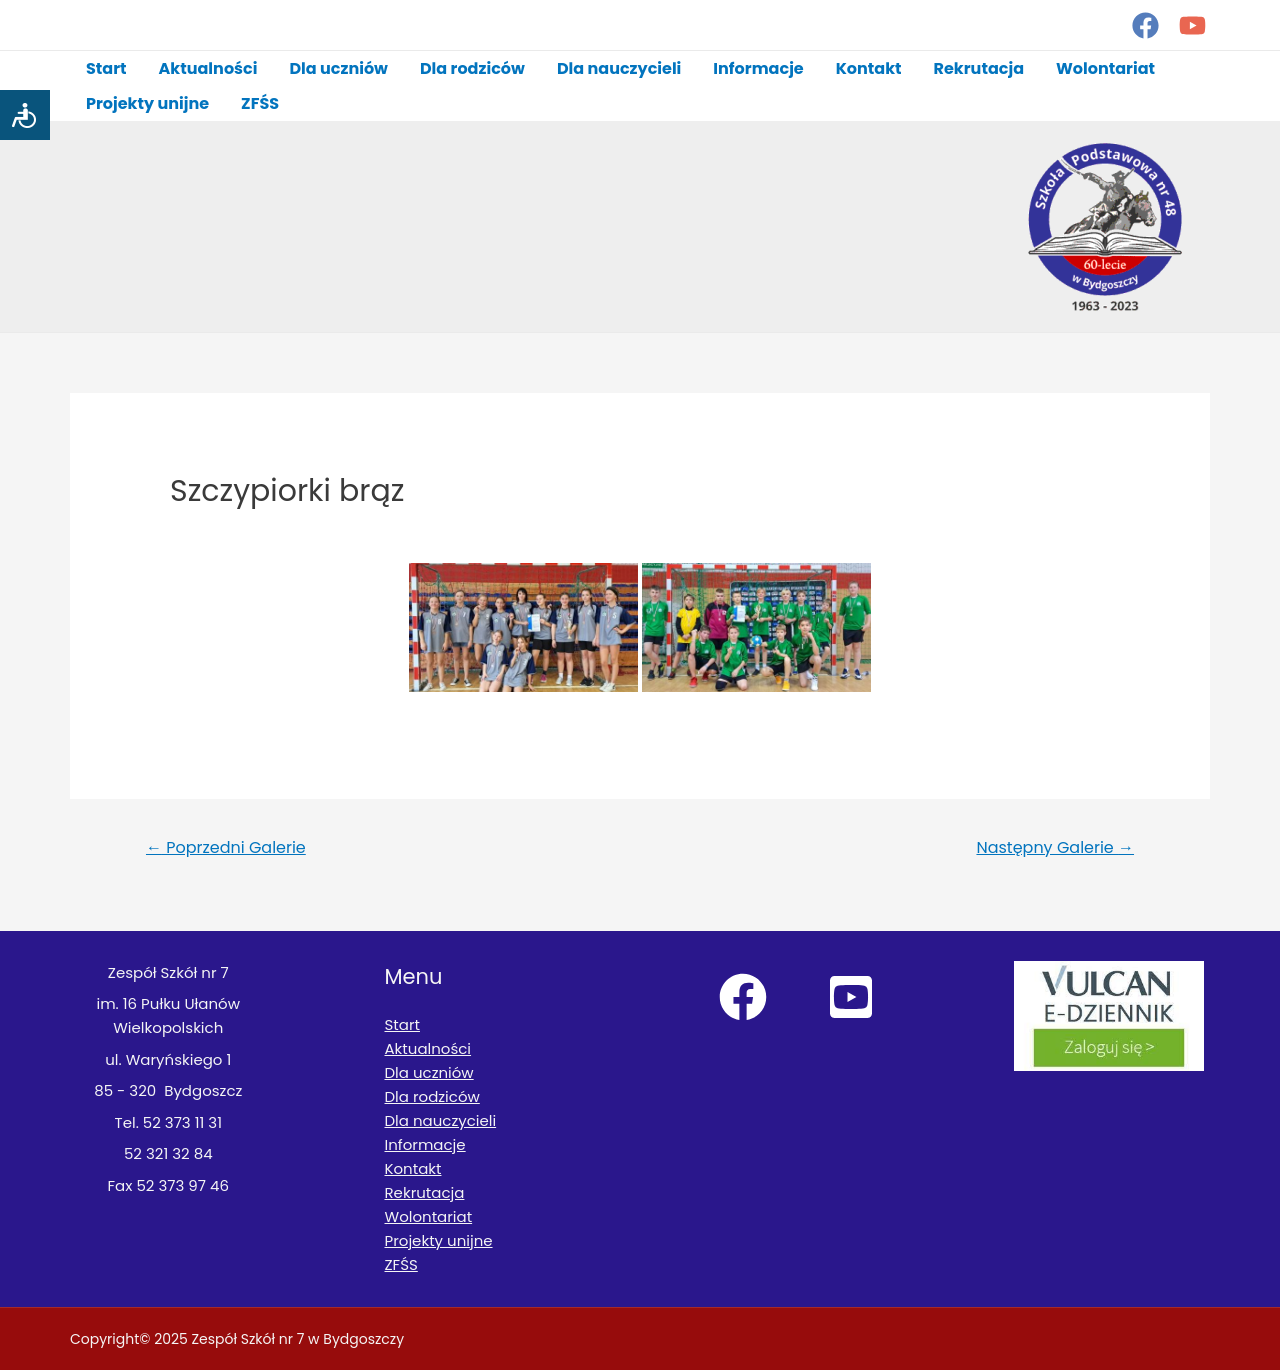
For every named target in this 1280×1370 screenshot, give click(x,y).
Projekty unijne (147, 103)
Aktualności (208, 68)
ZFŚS (260, 103)
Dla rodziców (472, 68)
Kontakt (869, 68)
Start (106, 68)
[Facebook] (1145, 25)
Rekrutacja (979, 68)
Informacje (758, 68)
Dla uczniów (338, 68)
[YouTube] (1192, 25)
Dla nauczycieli (619, 68)
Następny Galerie (1055, 847)
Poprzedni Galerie (226, 847)
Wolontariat (1105, 68)
